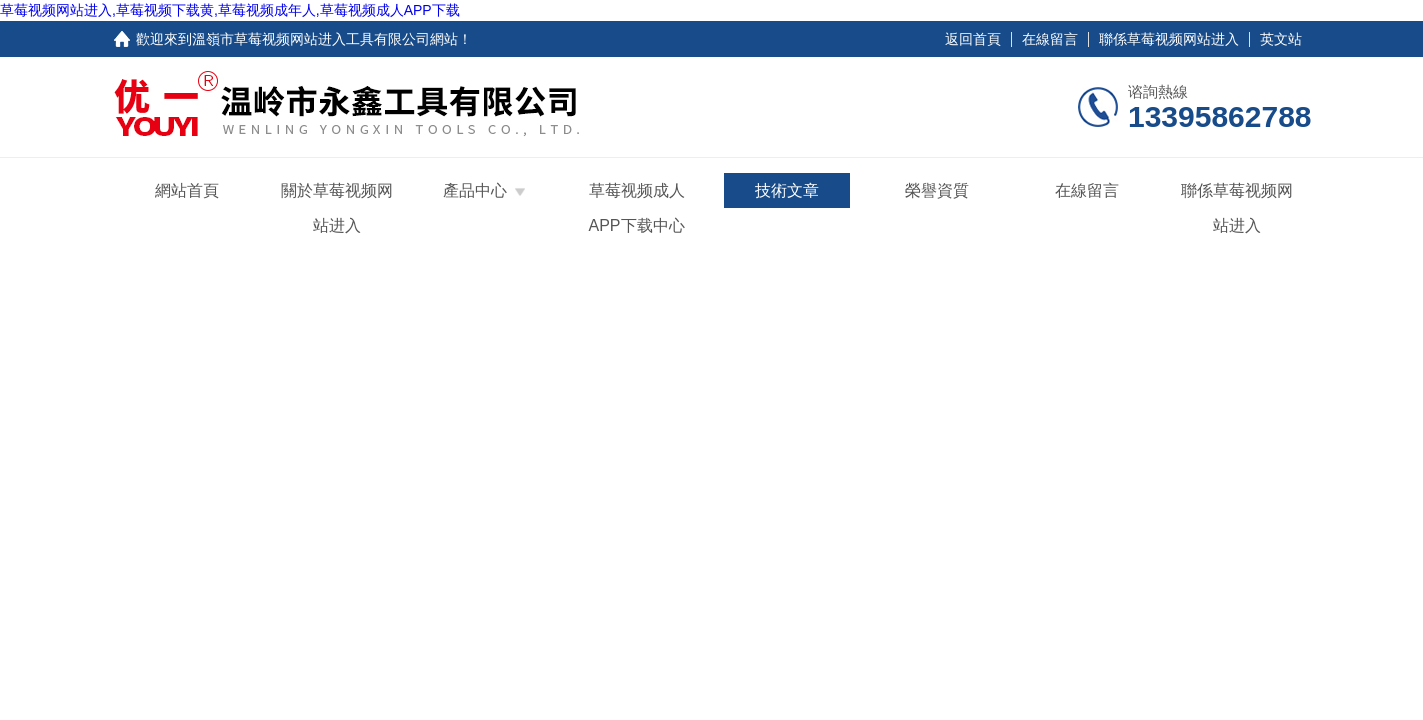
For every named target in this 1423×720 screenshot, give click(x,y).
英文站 (1281, 39)
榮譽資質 (937, 190)
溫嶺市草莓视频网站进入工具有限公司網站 (325, 39)
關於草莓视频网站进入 (337, 208)
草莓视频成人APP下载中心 (636, 208)
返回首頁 (973, 39)
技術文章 (787, 190)
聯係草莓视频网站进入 (1169, 39)
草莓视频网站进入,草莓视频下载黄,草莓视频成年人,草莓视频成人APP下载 (230, 10)
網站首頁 (187, 190)
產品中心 (475, 190)
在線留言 (1050, 39)
